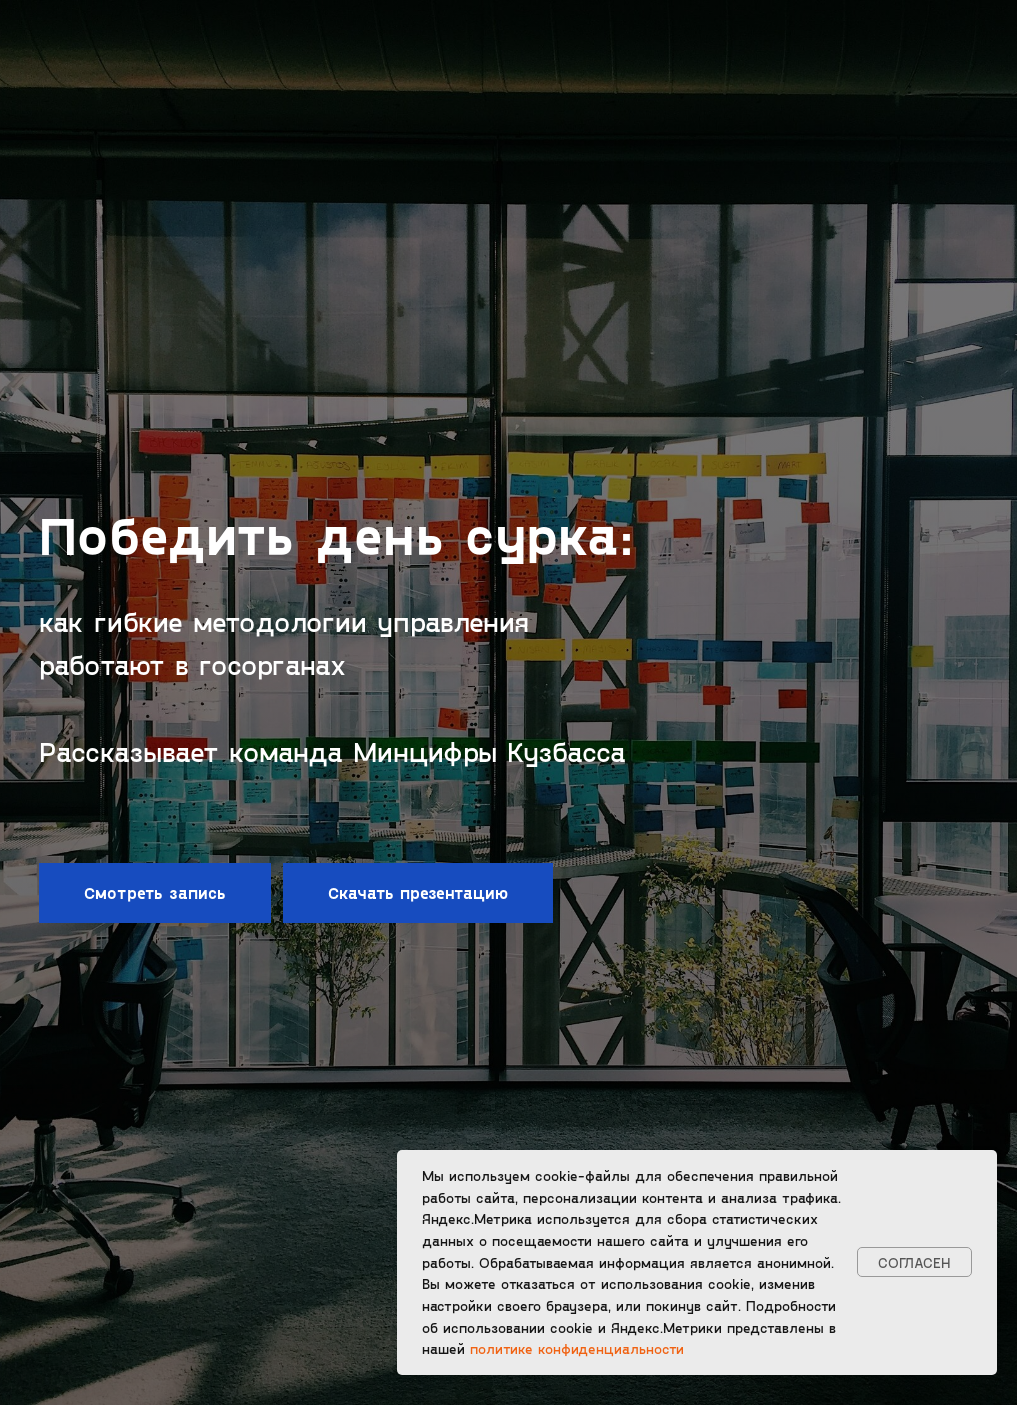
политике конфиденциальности (577, 1348)
